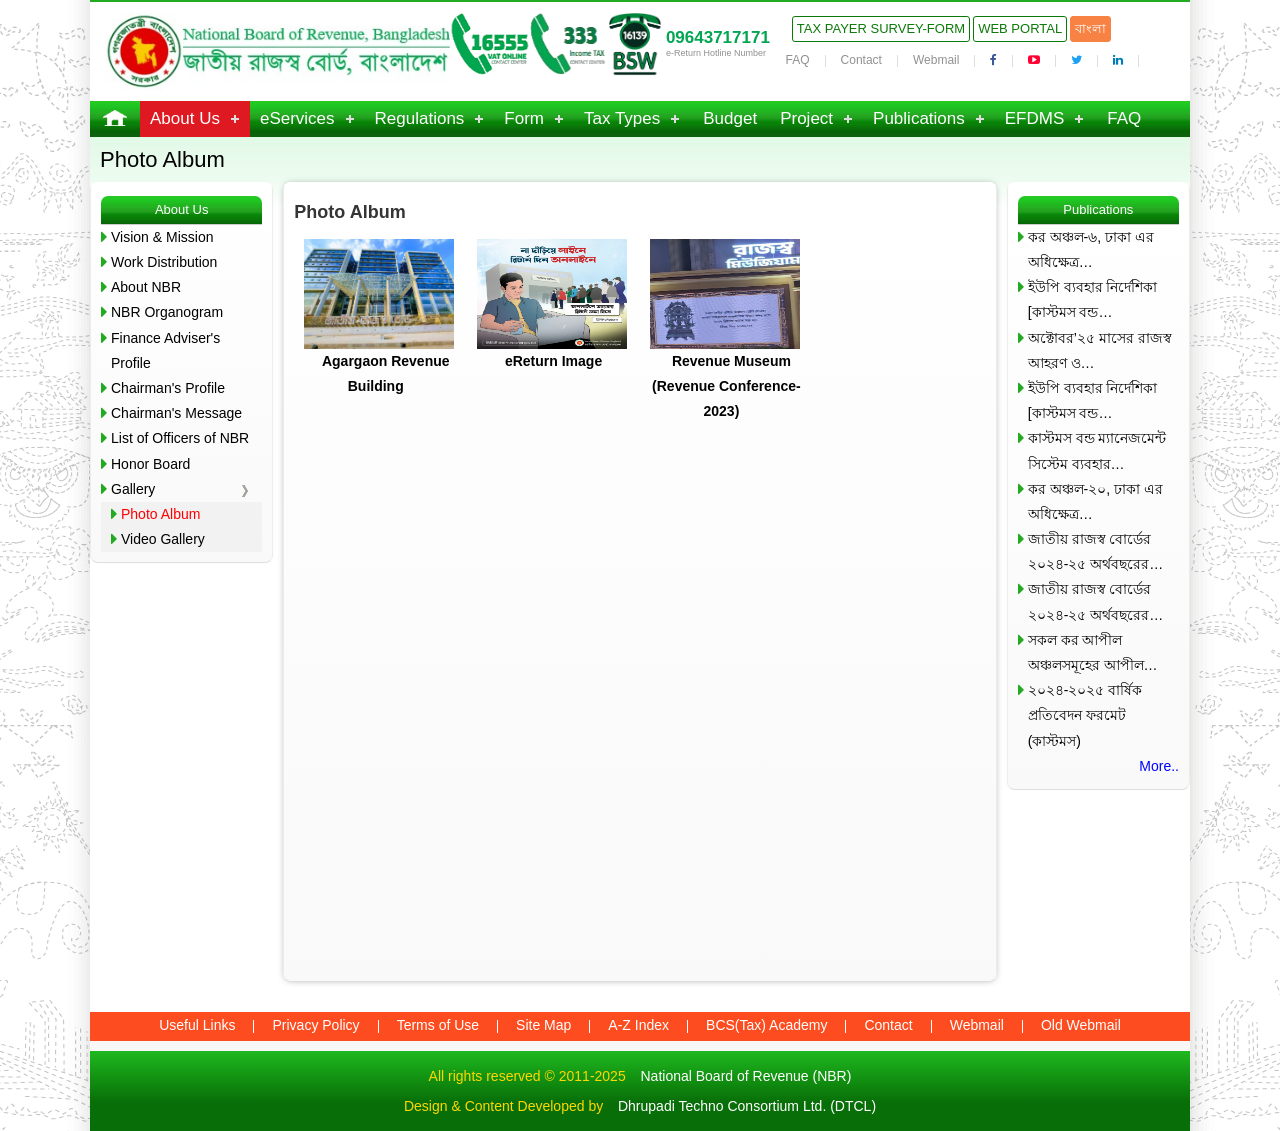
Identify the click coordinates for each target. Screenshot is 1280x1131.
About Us (185, 118)
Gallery (133, 489)
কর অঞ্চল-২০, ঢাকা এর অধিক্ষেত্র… (1095, 501)
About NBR (146, 287)
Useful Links (197, 1025)
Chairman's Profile (168, 388)
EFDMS (1035, 118)
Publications (919, 118)
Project (806, 118)
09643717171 (718, 37)
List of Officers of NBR (180, 438)
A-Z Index (638, 1025)
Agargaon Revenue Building (386, 373)
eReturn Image (553, 361)
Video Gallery (163, 539)
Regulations (420, 118)
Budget (730, 118)
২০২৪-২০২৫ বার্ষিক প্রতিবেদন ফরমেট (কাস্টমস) (1085, 715)
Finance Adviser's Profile (165, 350)
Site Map (543, 1025)
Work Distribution (164, 262)
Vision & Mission (162, 237)
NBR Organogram (167, 312)
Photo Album (160, 514)
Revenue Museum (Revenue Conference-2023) (726, 386)
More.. (1159, 766)
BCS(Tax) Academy (766, 1025)
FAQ (798, 60)
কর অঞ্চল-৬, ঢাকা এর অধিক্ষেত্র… (1091, 249)
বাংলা (1090, 28)
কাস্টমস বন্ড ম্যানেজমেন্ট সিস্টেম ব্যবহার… (1097, 450)
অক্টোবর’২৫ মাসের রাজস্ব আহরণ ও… (1100, 350)
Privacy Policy (315, 1025)
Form (524, 118)
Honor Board (150, 464)
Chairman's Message (176, 413)
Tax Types (622, 118)
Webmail (936, 60)
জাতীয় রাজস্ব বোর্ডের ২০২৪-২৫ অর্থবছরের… (1096, 551)
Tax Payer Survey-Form (881, 28)
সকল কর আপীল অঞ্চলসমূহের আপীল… (1093, 652)
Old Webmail (1081, 1025)
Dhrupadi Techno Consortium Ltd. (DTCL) (747, 1106)
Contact (861, 60)
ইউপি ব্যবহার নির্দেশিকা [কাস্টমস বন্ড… (1093, 299)
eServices (297, 118)
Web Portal (1020, 28)
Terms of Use (438, 1025)
